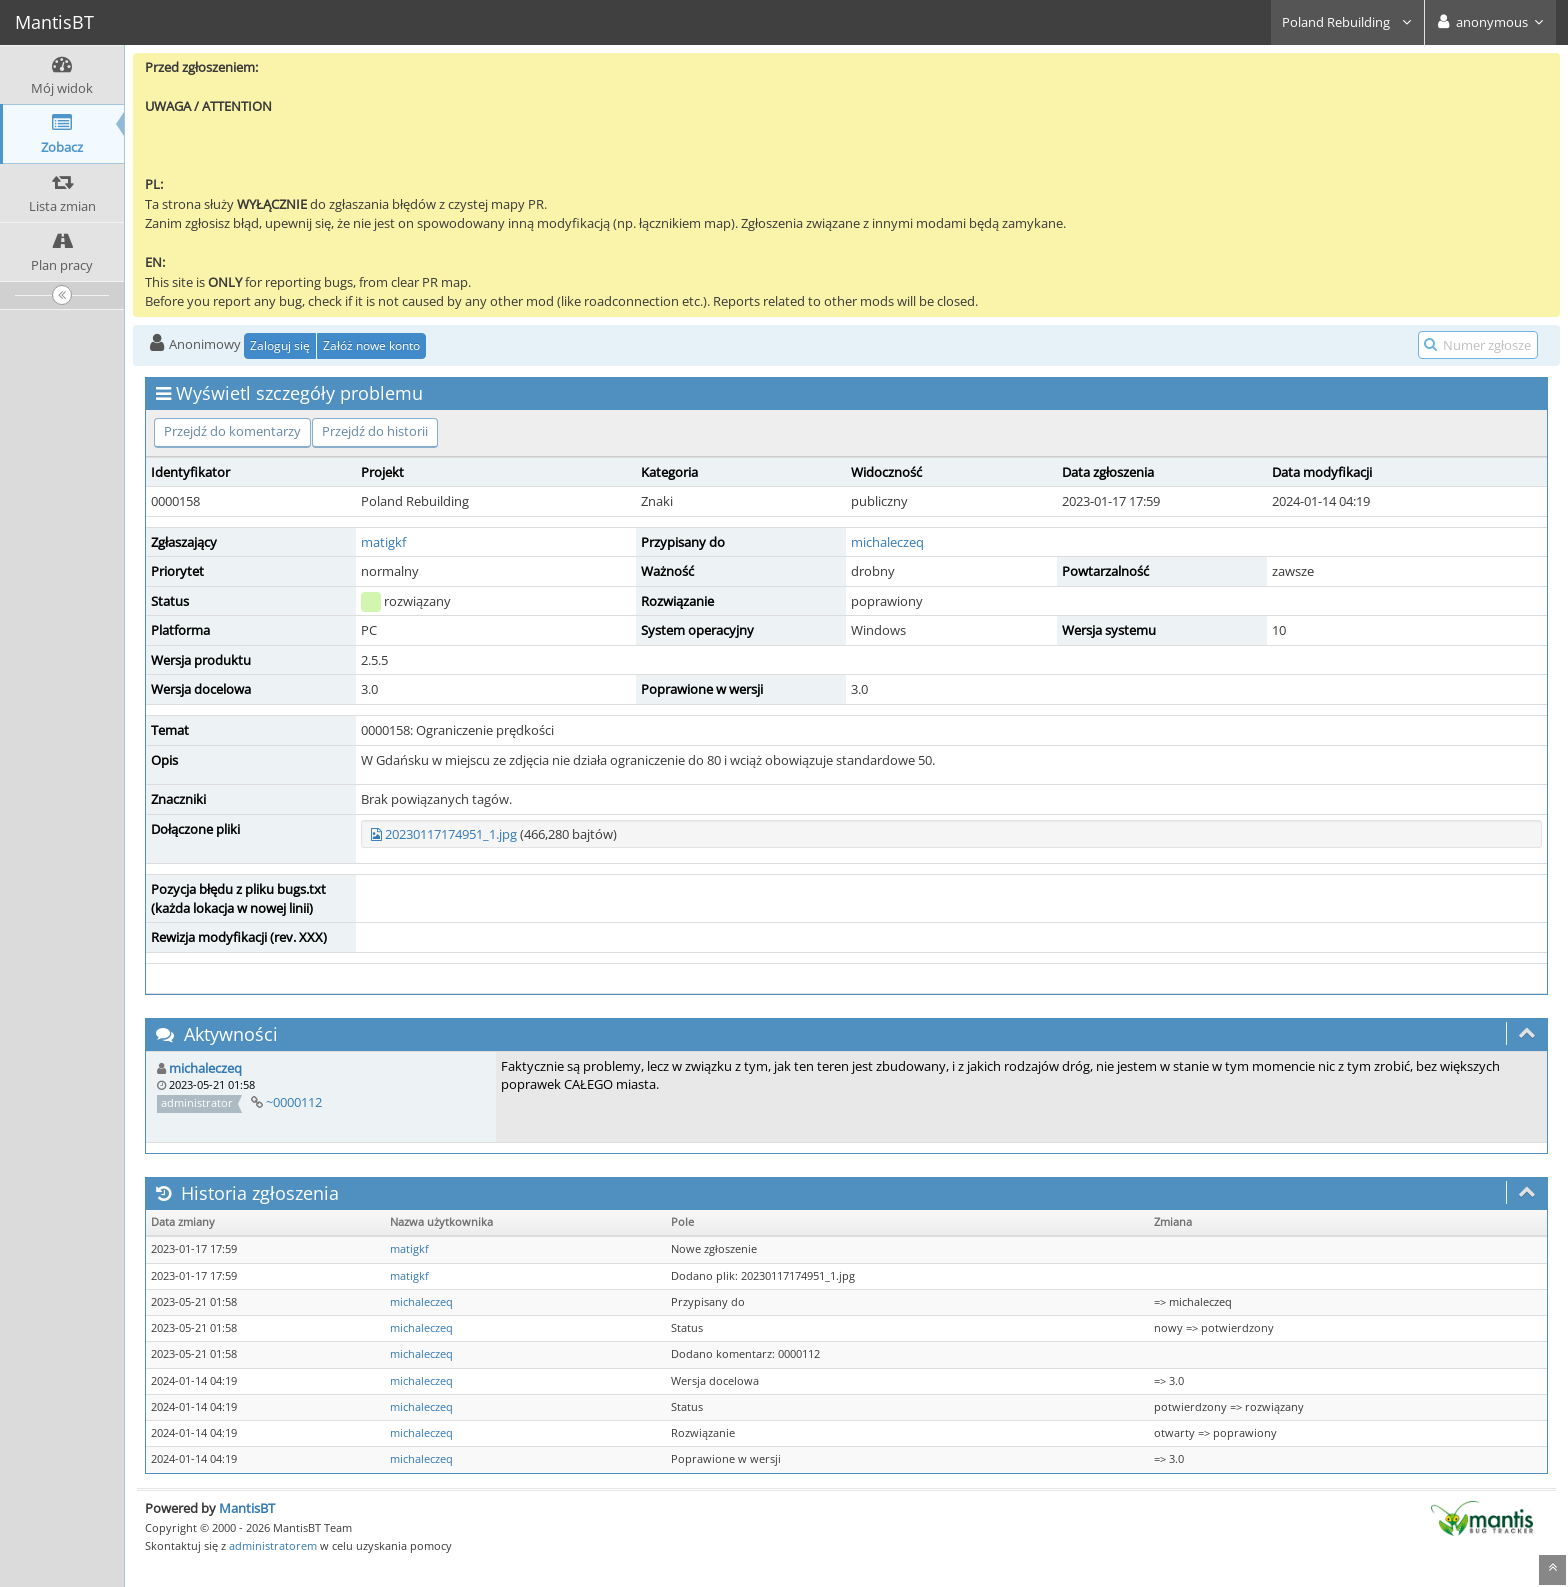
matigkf (383, 542)
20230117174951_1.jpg (451, 834)
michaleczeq (887, 542)
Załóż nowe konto (371, 345)
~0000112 (294, 1102)
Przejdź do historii (375, 431)
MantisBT (247, 1508)
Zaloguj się (280, 345)
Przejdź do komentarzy (232, 431)
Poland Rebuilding (1347, 22)
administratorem (273, 1545)
